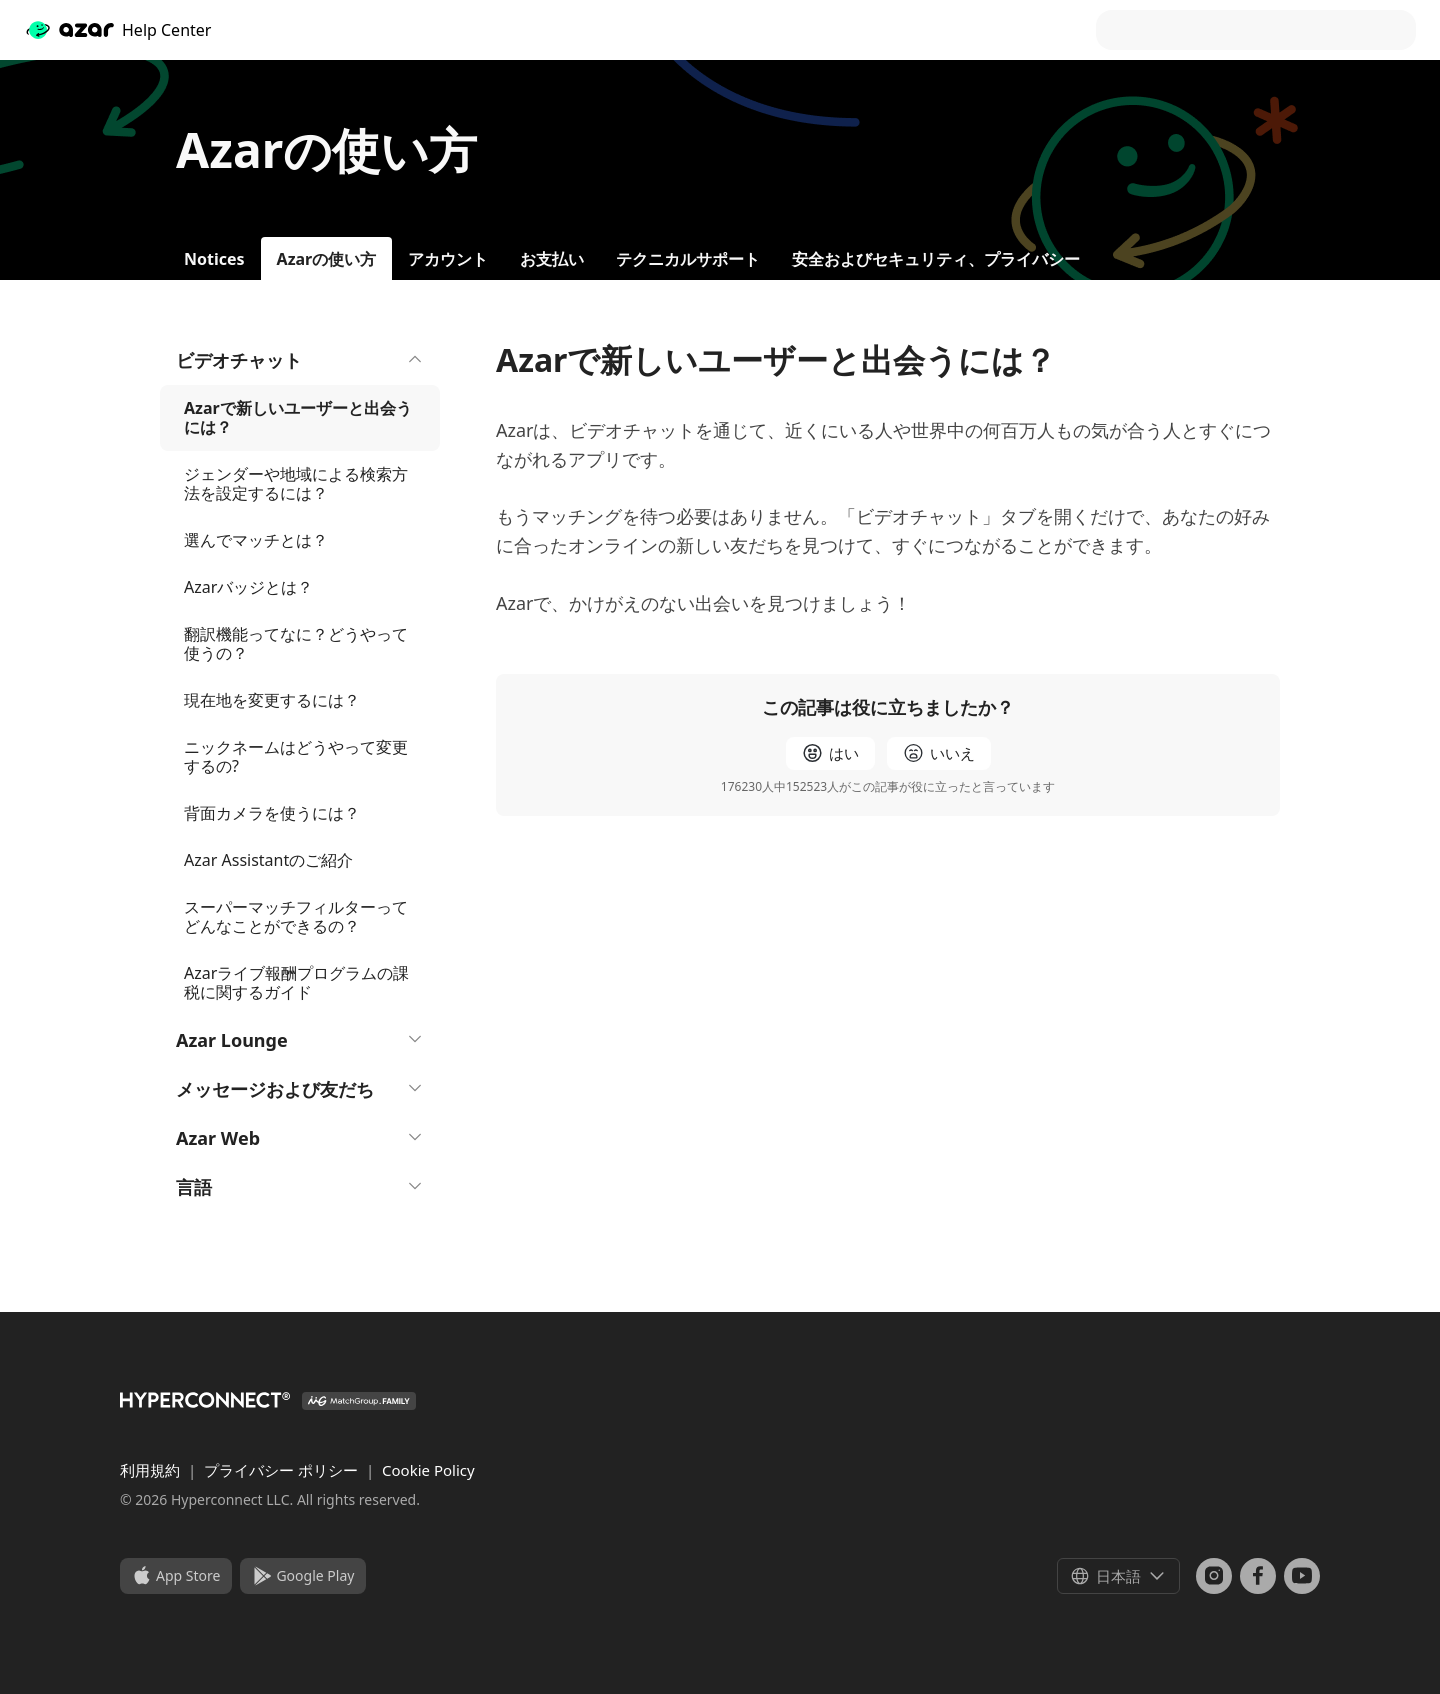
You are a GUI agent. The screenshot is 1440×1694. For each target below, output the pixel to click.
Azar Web (300, 1138)
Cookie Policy (428, 1470)
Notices (214, 259)
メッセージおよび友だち (300, 1089)
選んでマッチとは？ (256, 540)
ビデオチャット (300, 360)
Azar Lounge (300, 1040)
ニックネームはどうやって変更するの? (296, 756)
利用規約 (152, 1470)
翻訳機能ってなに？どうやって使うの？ (296, 643)
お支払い (552, 259)
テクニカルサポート (688, 259)
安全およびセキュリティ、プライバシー (936, 259)
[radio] (830, 753)
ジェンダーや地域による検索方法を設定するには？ (296, 483)
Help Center (117, 30)
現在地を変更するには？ (272, 700)
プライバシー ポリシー (283, 1470)
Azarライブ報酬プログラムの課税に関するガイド (296, 982)
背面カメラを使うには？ (272, 813)
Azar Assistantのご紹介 (268, 860)
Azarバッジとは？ (248, 587)
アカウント (448, 259)
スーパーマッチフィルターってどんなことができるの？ (296, 916)
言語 (300, 1187)
